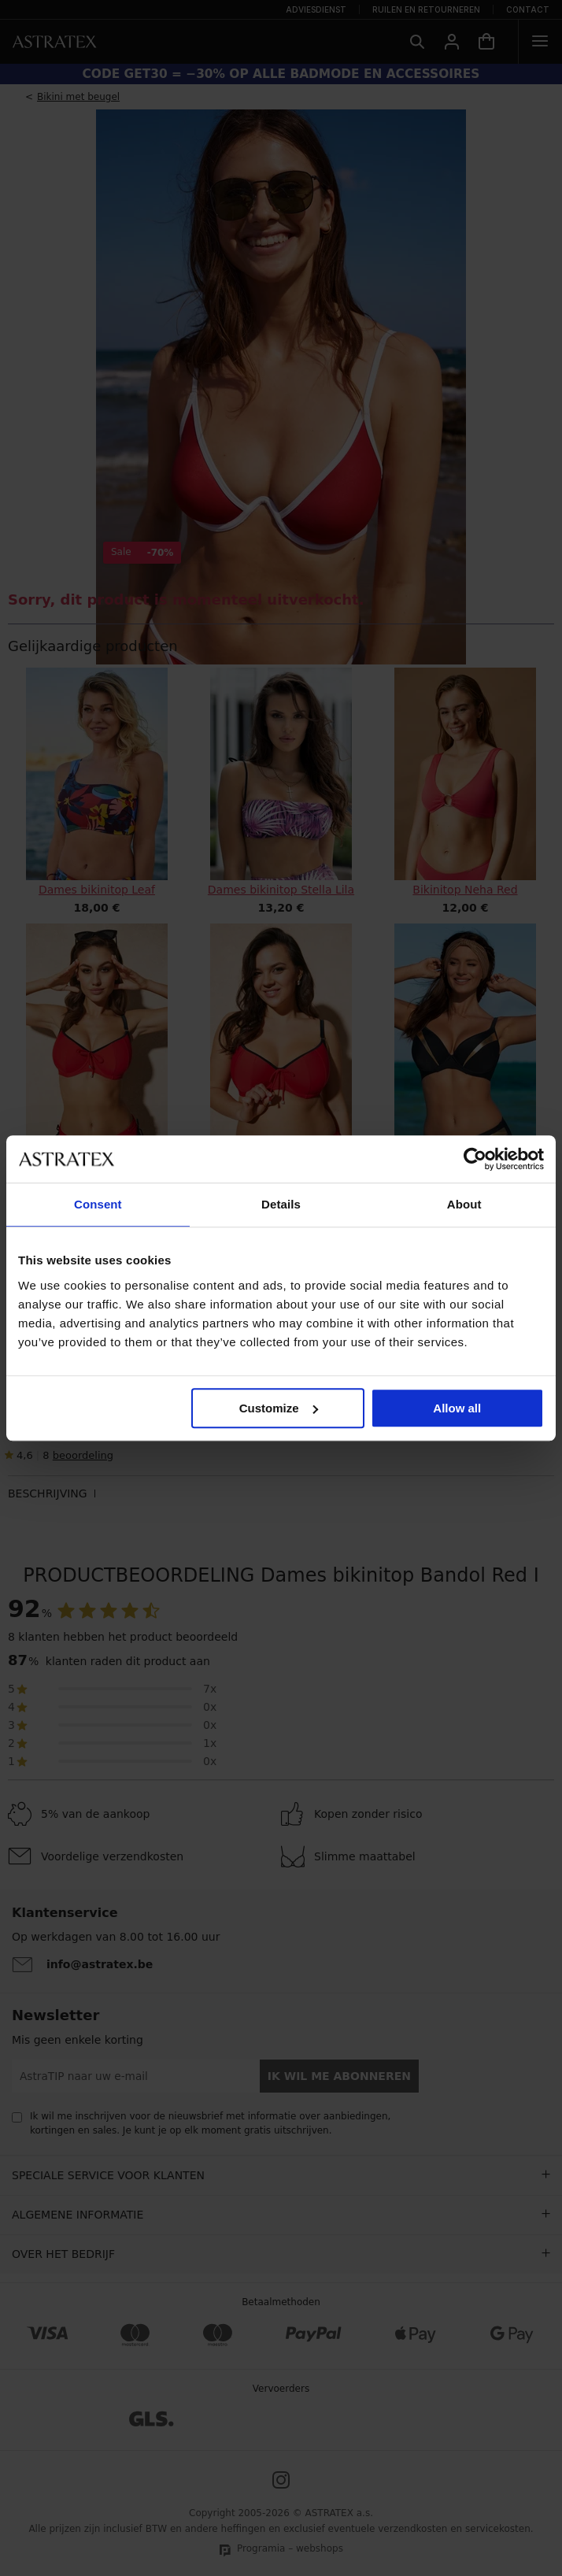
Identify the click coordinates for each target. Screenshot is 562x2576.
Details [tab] (281, 1204)
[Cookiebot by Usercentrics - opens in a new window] (475, 1159)
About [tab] (464, 1204)
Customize (278, 1408)
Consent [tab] (98, 1204)
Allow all (457, 1408)
